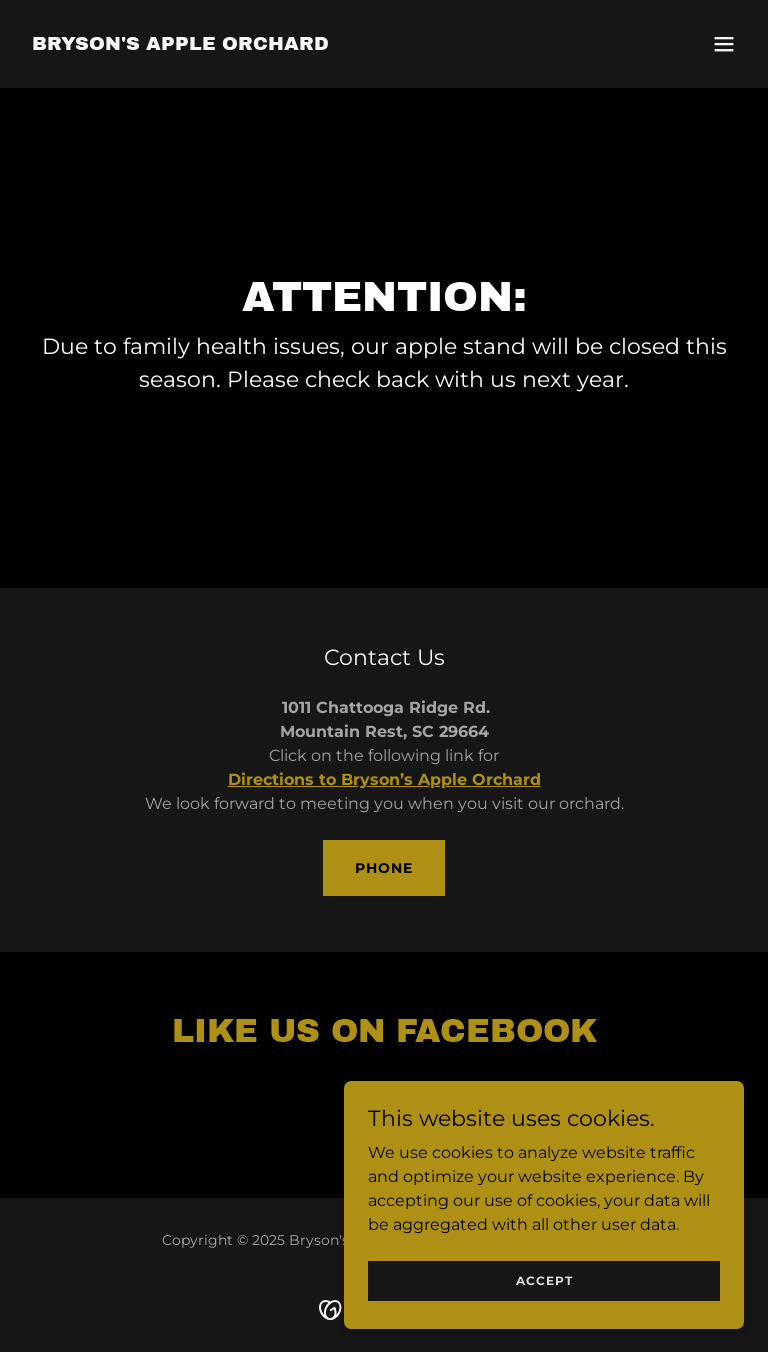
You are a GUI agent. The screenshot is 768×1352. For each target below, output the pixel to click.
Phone (384, 868)
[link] (180, 44)
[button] (724, 44)
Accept (544, 1321)
